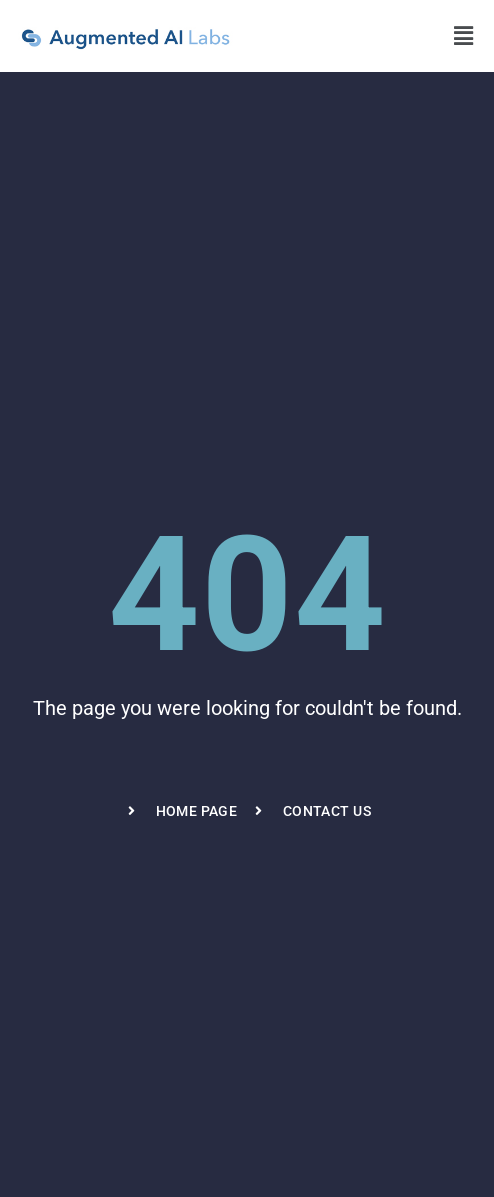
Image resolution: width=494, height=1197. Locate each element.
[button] (464, 36)
